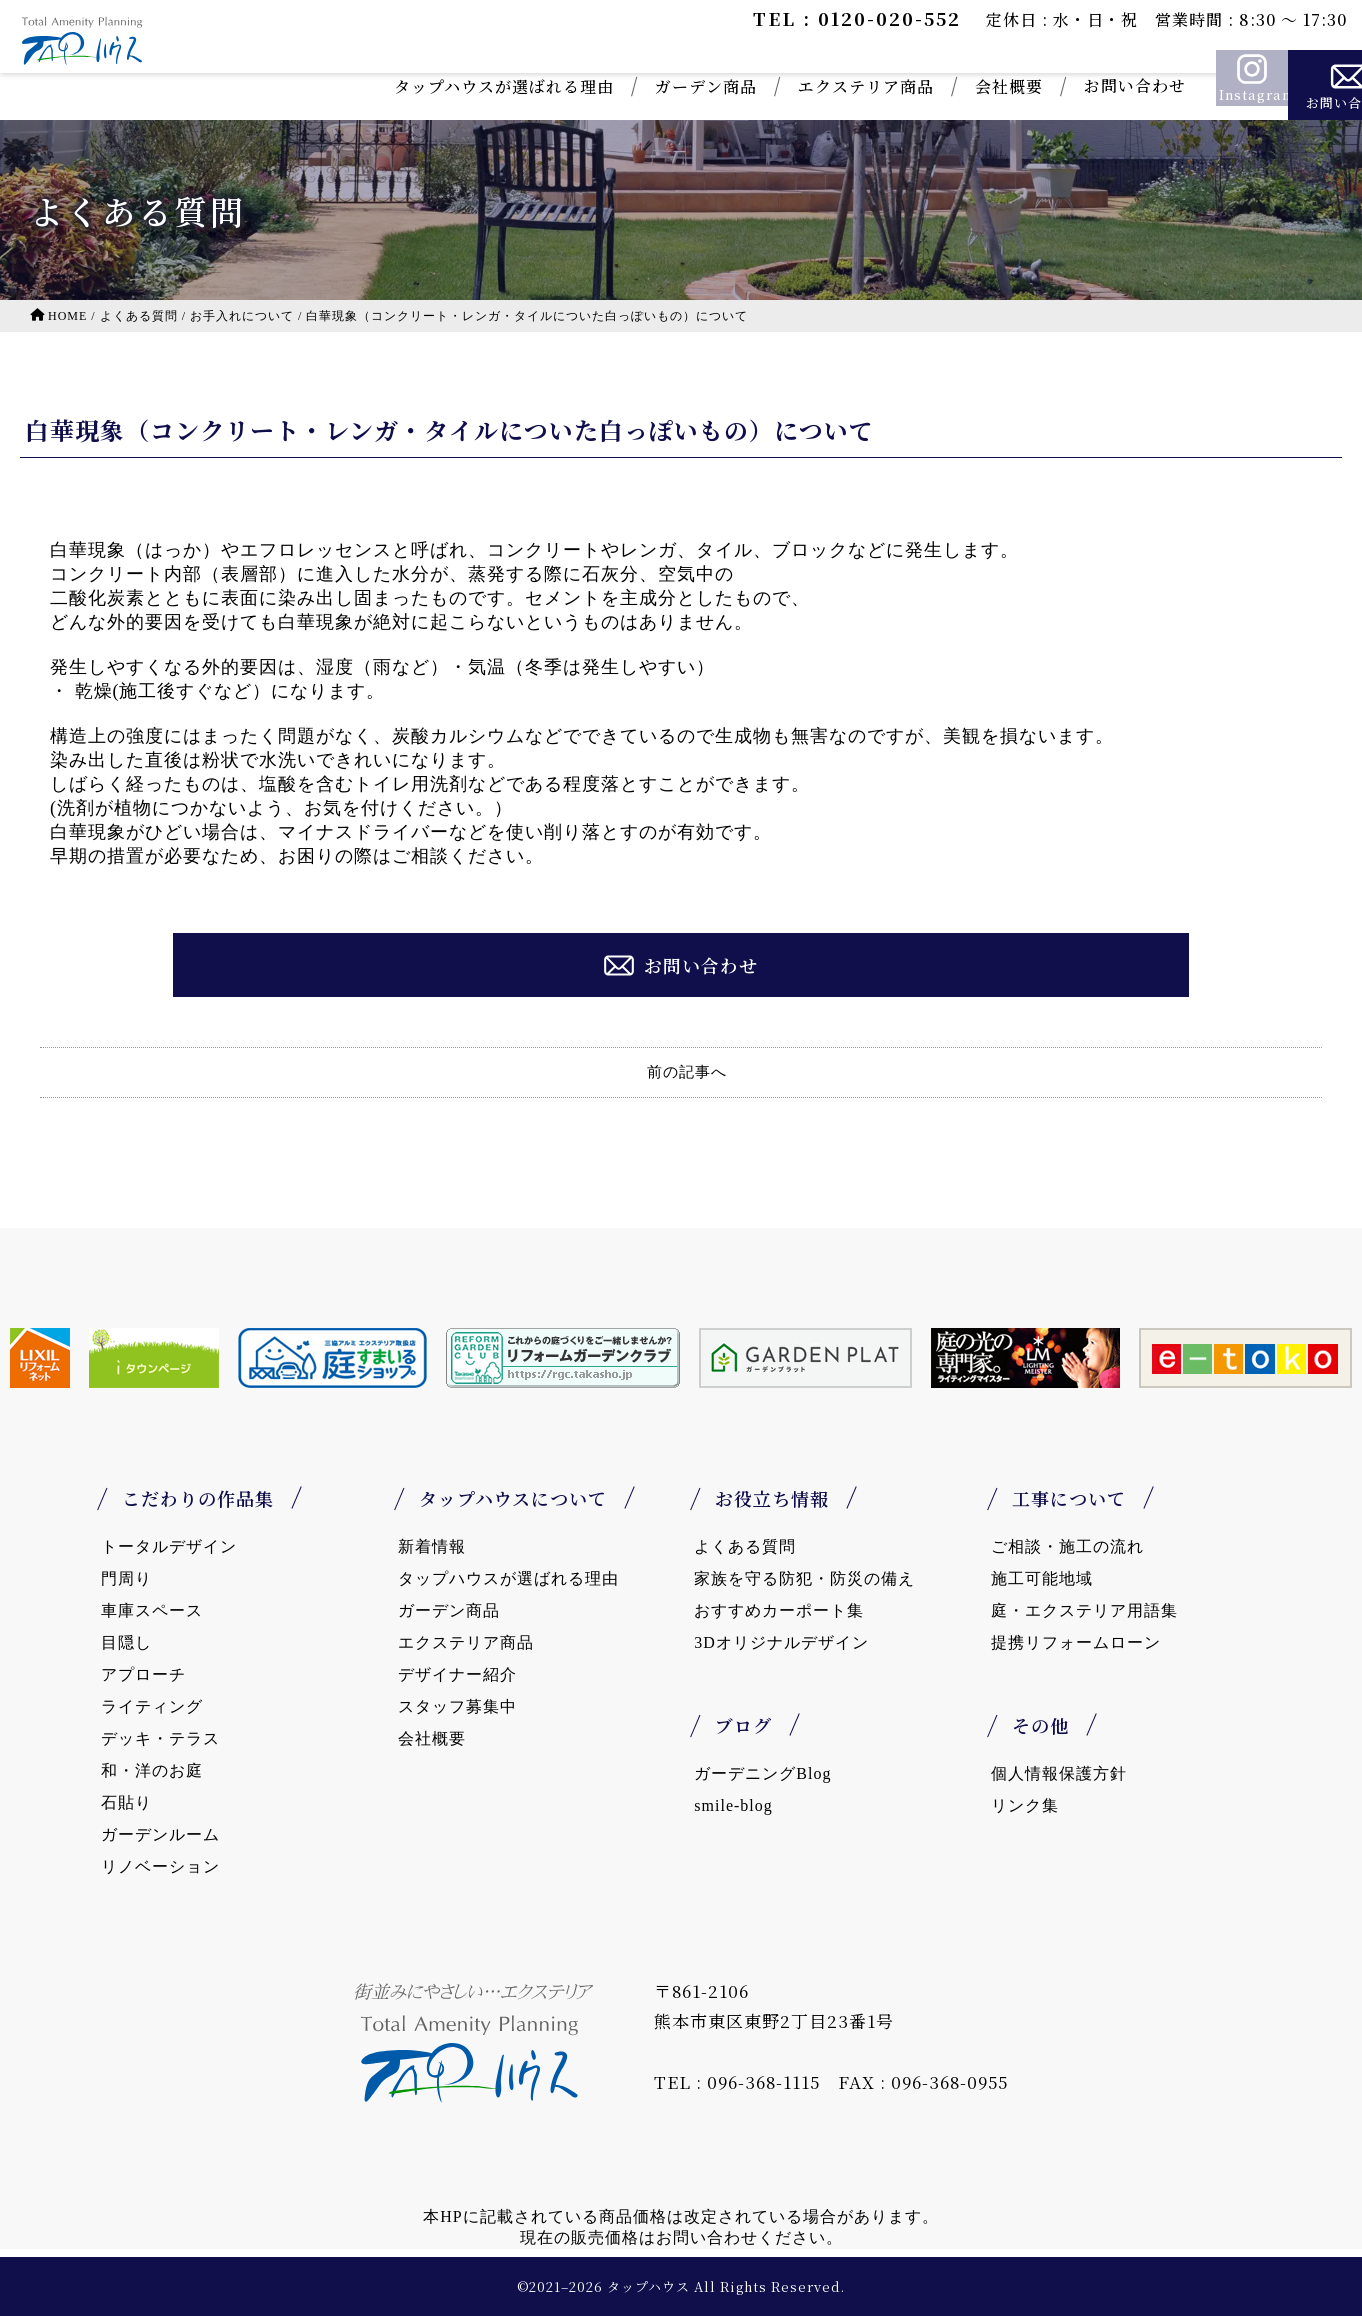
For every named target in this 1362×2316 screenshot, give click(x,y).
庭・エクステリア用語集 (1084, 1610)
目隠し (126, 1642)
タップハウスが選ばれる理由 (409, 86)
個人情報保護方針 (1059, 1773)
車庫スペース (152, 1610)
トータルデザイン (169, 1546)
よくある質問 (745, 1546)
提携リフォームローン (1076, 1642)
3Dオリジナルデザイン (781, 1642)
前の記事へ (687, 1072)
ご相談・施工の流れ (1067, 1546)
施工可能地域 (1042, 1578)
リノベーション (160, 1866)
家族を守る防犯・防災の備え (804, 1578)
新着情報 (432, 1546)
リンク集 (1025, 1805)
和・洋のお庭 (152, 1770)
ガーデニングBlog (762, 1773)
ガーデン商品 (611, 86)
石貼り (126, 1802)
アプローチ (143, 1674)
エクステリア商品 (771, 86)
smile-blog (733, 1805)
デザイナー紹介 (457, 1674)
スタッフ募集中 (457, 1706)
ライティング (152, 1706)
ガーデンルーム (160, 1834)
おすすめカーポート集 (779, 1610)
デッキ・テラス (160, 1738)
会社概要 (914, 86)
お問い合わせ (1040, 85)
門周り (126, 1578)
